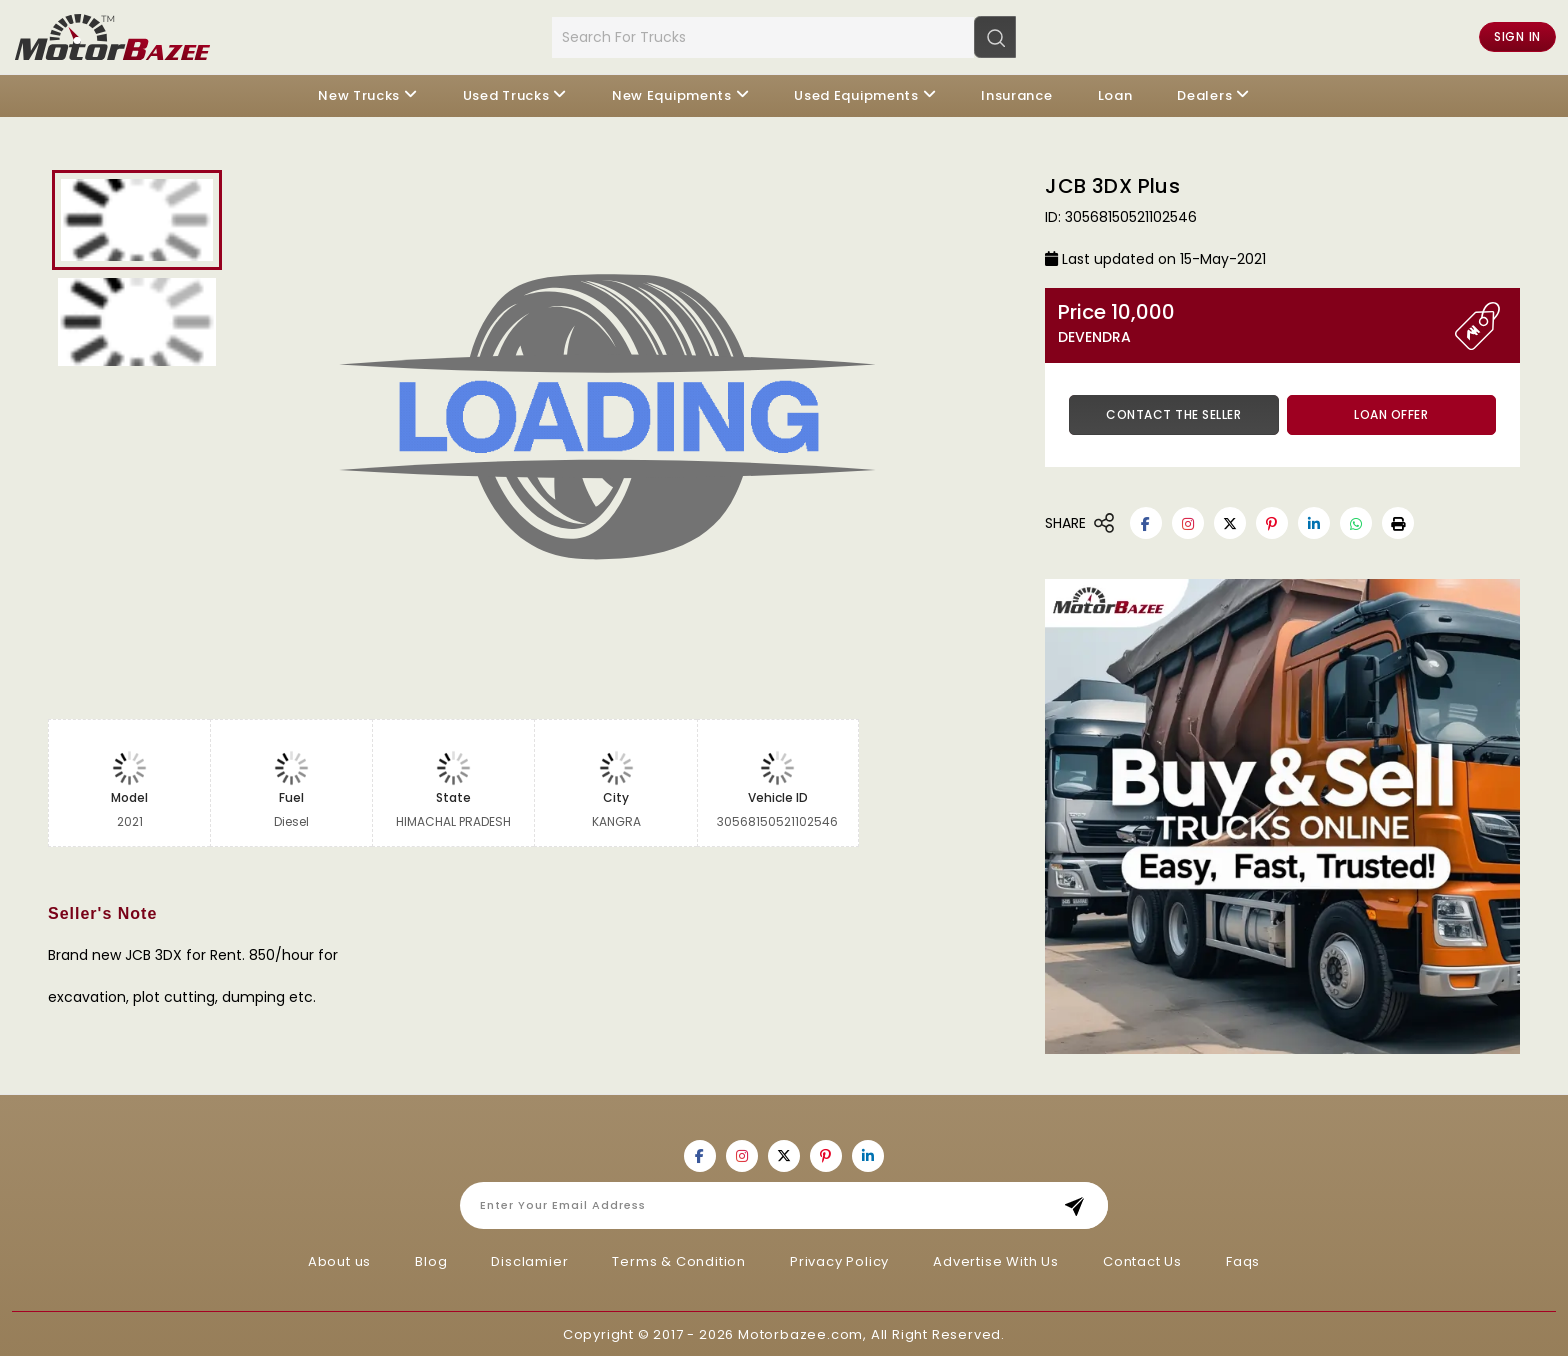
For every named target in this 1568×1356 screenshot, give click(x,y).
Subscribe (1080, 1203)
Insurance (1016, 94)
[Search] (995, 36)
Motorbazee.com (800, 1332)
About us (339, 1259)
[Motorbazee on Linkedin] (1314, 522)
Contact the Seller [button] (1173, 413)
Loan (1115, 94)
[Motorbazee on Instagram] (1188, 522)
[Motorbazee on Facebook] (1146, 522)
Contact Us (1142, 1259)
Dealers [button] (1204, 94)
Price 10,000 (1256, 322)
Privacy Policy (839, 1259)
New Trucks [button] (359, 94)
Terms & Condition (679, 1259)
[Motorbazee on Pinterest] (1272, 522)
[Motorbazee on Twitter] (1230, 522)
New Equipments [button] (672, 94)
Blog (431, 1259)
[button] (1398, 522)
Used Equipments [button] (856, 94)
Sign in (1517, 36)
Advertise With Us (996, 1259)
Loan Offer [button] (1391, 413)
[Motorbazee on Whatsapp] (1356, 522)
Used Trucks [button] (506, 94)
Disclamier (529, 1259)
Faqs (1243, 1259)
